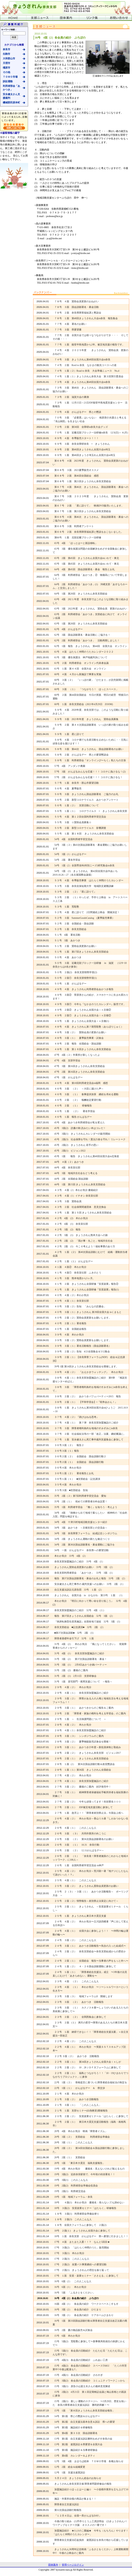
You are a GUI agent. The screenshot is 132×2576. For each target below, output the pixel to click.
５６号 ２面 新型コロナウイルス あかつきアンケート (86, 800)
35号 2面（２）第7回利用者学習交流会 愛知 (80, 1496)
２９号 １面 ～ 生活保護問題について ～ (80, 1719)
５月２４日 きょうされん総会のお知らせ (77, 2478)
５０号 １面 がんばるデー (71, 983)
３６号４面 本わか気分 (67, 1467)
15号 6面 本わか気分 (67, 2335)
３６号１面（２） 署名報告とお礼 (74, 1473)
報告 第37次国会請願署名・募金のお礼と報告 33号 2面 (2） (90, 1578)
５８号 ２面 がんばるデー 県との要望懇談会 (81, 754)
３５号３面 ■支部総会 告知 (71, 1490)
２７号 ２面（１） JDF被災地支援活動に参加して (83, 1807)
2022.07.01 (42, 569)
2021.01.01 (42, 741)
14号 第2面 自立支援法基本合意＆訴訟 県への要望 (84, 2422)
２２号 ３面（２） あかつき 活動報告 (76, 2056)
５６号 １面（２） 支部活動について (76, 805)
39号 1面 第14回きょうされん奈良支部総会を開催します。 (86, 1366)
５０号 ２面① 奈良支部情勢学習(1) (75, 978)
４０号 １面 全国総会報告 (70, 1329)
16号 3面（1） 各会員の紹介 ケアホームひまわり (84, 2315)
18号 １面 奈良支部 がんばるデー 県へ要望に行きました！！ (91, 2236)
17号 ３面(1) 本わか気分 (70, 2253)
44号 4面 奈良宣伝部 (67, 1167)
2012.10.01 (42, 1872)
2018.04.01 (42, 1054)
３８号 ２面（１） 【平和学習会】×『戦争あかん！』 (85, 1402)
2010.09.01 (42, 2330)
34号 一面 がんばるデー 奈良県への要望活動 (82, 1550)
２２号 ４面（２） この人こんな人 (75, 2041)
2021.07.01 (42, 674)
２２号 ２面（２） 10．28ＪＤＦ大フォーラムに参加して (87, 2067)
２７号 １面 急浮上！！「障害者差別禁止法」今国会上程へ (88, 1813)
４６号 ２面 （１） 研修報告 (73, 1105)
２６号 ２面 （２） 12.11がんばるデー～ (80, 1850)
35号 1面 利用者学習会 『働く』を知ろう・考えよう (85, 1507)
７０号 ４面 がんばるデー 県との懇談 (77, 412)
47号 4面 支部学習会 (67, 1060)
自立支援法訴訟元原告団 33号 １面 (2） (78, 1589)
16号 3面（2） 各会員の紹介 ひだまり (77, 2309)
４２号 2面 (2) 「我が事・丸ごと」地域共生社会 (83, 1241)
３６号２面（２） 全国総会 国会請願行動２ (80, 1456)
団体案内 (66, 18)
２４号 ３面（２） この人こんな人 (75, 1940)
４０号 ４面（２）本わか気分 (71, 1295)
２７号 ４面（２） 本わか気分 (72, 1775)
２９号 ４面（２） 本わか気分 (72, 1687)
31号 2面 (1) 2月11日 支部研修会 (76, 1676)
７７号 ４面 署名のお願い (70, 324)
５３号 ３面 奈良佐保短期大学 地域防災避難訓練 (84, 886)
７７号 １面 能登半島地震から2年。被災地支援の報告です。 (89, 344)
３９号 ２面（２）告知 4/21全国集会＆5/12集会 (82, 1351)
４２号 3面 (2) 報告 (67, 1229)
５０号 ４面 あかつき (67, 957)
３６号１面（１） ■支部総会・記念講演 (77, 1479)
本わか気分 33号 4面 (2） (70, 1556)
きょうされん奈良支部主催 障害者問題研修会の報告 (83, 2484)
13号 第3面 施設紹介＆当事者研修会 (76, 2450)
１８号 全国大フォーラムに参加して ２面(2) (80, 2225)
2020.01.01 (42, 839)
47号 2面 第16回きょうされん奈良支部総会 (79, 1072)
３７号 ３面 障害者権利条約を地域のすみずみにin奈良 (86, 1428)
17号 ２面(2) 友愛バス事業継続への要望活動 (81, 2264)
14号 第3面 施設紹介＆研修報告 (73, 2427)
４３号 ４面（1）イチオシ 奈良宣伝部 (76, 1195)
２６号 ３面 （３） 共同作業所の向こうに (80, 1833)
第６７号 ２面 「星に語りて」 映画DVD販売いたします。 (89, 505)
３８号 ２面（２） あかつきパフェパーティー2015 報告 (87, 1396)
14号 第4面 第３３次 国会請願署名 (76, 2433)
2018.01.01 (42, 1083)
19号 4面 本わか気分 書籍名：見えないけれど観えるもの (89, 2168)
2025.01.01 (42, 382)
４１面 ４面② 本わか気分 (70, 1267)
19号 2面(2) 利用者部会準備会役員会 (76, 2185)
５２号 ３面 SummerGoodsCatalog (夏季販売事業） (84, 918)
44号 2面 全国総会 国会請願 (71, 1179)
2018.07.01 (42, 1026)
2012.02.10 (42, 2041)
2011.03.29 (42, 2191)
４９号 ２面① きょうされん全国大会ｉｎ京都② (82, 1015)
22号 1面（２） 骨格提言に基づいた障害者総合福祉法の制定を (90, 2082)
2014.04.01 (42, 1645)
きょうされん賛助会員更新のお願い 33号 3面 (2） (84, 1567)
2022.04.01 (42, 601)
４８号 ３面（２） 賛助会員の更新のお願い (80, 1032)
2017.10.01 (42, 1122)
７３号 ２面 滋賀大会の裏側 (71, 397)
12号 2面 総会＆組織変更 (69, 2467)
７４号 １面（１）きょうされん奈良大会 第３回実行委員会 (88, 376)
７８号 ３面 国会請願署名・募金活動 (76, 307)
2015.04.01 (42, 1484)
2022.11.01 (42, 543)
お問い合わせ (119, 18)
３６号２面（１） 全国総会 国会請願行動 (79, 1462)
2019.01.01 (42, 957)
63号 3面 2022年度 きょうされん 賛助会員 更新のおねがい (90, 608)
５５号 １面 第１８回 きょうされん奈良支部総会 (84, 833)
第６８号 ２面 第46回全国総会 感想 (76, 475)
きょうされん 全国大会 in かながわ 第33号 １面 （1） (89, 1595)
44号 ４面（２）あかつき (69, 1162)
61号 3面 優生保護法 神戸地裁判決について (80, 657)
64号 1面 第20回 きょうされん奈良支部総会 (80, 593)
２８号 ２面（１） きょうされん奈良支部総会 (81, 1758)
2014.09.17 (42, 1602)
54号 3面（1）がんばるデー (70, 854)
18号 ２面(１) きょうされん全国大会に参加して (83, 2230)
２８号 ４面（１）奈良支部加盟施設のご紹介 (80, 1730)
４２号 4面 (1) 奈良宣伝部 (71, 1224)
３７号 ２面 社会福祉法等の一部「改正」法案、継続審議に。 (92, 1434)
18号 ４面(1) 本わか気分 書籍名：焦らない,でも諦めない (89, 2202)
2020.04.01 (42, 816)
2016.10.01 (42, 1267)
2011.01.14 (42, 2202)
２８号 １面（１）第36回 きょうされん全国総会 (82, 1770)
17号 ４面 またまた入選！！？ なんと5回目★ (83, 2242)
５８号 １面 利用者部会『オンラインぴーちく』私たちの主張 (90, 760)
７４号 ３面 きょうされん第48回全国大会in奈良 (82, 359)
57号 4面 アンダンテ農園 (69, 766)
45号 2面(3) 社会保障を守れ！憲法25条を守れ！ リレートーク (90, 1139)
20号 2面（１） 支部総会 (69, 2157)
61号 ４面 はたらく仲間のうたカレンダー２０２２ (84, 651)
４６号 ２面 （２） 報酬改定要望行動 (77, 1100)
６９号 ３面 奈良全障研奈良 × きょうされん (82, 444)
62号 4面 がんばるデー (68, 629)
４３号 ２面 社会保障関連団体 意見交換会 (80, 1207)
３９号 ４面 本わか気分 (69, 1334)
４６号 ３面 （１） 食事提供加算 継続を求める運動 (86, 1094)
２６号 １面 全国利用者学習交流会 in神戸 (79, 1865)
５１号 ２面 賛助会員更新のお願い (75, 946)
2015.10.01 (42, 1417)
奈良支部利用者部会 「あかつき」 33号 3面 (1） (84, 1573)
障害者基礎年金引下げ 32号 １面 (74, 1638)
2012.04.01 (42, 1981)
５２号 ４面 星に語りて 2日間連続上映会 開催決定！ (87, 912)
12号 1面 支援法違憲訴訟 (69, 2472)
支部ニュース (39, 18)
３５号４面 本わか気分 (67, 1484)
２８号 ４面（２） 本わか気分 (72, 1724)
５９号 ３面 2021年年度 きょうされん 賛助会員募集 (86, 719)
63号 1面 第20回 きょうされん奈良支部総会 (80, 623)
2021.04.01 (42, 711)
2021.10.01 (42, 651)
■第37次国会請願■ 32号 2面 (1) (73, 1633)
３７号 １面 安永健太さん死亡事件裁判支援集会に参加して (88, 1439)
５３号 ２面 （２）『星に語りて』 (75, 891)
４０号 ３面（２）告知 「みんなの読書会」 (80, 1306)
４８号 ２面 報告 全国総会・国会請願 (77, 1043)
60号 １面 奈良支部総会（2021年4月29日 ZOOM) (84, 704)
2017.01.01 (42, 1218)
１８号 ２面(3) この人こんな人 (74, 2219)
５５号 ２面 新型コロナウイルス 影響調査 (80, 828)
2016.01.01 (42, 1372)
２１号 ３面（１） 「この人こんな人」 (77, 2105)
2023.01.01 (42, 518)
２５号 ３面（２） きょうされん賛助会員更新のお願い (86, 1886)
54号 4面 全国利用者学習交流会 (73, 839)
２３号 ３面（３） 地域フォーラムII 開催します (83, 1996)
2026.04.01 (42, 301)
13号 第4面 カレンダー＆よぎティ (74, 2455)
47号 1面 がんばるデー (68, 1077)
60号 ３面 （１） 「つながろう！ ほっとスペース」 (86, 689)
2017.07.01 (42, 1161)
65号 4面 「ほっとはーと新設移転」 (76, 543)
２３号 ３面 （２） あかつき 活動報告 (79, 2002)
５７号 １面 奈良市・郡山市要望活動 (76, 783)
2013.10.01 (42, 1687)
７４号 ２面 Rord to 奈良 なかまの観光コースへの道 (85, 365)
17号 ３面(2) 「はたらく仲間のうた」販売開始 (82, 2247)
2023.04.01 (42, 488)
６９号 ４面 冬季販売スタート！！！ (76, 438)
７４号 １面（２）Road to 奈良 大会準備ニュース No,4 (88, 371)
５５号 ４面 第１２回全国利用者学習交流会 (80, 816)
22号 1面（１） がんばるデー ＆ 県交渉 (79, 2088)
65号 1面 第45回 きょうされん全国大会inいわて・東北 (86, 563)
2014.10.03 (42, 1555)
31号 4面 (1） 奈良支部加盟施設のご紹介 (79, 1653)
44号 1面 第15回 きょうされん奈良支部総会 (80, 1184)
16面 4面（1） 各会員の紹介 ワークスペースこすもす (86, 2304)
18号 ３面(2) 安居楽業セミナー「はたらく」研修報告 (85, 2208)
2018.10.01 (42, 989)
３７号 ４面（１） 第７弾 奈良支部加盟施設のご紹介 (86, 1422)
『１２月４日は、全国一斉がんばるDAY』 (77, 2515)
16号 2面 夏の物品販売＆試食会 (73, 2330)
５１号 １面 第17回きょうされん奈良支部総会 (81, 951)
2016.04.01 (42, 1334)
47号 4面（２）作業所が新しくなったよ (77, 1055)
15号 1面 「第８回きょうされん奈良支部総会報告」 (84, 2410)
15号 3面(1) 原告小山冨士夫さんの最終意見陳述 (82, 2386)
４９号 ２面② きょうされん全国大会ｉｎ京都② (82, 1010)
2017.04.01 (42, 1190)
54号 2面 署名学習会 (67, 860)
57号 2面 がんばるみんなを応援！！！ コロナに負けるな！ (88, 777)
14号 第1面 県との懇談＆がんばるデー (77, 2416)
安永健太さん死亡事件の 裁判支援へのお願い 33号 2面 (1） (89, 1584)
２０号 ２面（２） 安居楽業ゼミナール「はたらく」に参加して (91, 2116)
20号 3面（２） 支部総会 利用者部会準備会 (82, 2137)
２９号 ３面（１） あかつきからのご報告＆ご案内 (84, 1708)
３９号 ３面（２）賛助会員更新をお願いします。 (82, 1340)
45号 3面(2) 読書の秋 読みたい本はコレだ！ (80, 1128)
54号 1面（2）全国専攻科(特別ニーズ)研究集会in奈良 (84, 865)
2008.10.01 (42, 2515)
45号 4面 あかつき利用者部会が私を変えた (79, 1122)
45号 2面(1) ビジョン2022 (70, 1150)
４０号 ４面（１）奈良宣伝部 (71, 1301)
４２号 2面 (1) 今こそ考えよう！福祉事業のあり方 (84, 1246)
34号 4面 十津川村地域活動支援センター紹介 (80, 1522)
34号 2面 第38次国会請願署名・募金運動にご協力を (84, 1544)
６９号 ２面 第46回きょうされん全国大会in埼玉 (82, 449)
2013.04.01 (42, 1775)
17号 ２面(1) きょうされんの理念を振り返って (82, 2270)
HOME (13, 18)
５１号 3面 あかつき (67, 940)
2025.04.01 (42, 351)
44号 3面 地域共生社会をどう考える (76, 1173)
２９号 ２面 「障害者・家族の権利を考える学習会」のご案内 (90, 1713)
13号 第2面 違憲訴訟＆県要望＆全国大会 (78, 2444)
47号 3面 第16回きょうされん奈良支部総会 (79, 1066)
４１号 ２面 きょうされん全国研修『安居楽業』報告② (86, 1284)
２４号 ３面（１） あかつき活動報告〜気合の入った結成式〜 (90, 1946)
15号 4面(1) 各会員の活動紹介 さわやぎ (78, 2375)
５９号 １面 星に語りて (69, 734)
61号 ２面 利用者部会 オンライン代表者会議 (81, 663)
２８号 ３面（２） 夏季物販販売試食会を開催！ (82, 1741)
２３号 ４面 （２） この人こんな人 (76, 1981)
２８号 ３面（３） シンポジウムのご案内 (79, 1736)
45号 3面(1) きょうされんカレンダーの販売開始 (82, 1133)
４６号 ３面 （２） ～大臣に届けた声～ (79, 1088)
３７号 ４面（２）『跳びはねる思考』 (76, 1417)
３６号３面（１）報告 (67, 1451)
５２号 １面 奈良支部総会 (71, 929)
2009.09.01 (42, 2461)
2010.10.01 (42, 2241)
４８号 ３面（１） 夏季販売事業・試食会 (79, 1038)
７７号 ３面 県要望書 (67, 329)
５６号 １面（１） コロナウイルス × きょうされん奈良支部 (90, 811)
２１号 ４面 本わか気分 (69, 2093)
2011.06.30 (42, 2116)
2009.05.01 (42, 2478)
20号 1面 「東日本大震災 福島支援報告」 (79, 2163)
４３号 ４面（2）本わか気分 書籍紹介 (76, 1190)
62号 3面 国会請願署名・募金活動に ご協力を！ (82, 635)
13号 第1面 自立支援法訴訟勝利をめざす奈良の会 (83, 2438)
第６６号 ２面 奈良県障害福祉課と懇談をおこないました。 (88, 532)
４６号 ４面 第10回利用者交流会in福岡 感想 (81, 1083)
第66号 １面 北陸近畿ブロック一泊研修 (77, 537)
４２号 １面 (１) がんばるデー (73, 1261)
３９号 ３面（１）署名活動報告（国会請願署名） (82, 1346)
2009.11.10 (42, 2438)
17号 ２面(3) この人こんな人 (73, 2259)
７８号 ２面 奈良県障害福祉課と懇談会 (77, 312)
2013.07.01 (42, 1724)
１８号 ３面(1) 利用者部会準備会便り (78, 2213)
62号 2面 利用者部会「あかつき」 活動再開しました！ (87, 640)
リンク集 (92, 18)
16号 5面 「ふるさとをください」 (74, 2292)
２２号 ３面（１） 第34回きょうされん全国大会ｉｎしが (87, 2062)
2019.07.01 (42, 912)
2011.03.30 (42, 2168)
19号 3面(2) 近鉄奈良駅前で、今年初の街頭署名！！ (84, 2174)
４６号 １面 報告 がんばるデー (73, 1117)
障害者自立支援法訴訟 (67, 2504)
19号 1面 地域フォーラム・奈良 (74, 2197)
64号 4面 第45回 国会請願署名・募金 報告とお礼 (84, 569)
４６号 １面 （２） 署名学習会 (74, 1111)
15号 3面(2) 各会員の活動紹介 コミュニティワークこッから (89, 2380)
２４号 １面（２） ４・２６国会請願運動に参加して (85, 1966)
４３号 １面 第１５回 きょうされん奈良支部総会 (83, 1212)
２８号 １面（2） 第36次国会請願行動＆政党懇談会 (84, 1764)
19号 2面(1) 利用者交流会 (71, 2191)
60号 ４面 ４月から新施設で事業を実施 (77, 674)
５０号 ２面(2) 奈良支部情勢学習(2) (75, 972)
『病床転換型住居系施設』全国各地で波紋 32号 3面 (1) (87, 1621)
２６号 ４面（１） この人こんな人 (75, 1828)
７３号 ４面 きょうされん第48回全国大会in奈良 (82, 382)
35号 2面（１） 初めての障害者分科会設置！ (80, 1501)
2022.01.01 (42, 629)
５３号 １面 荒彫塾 (66, 906)
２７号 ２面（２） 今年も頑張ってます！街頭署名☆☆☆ (88, 1801)
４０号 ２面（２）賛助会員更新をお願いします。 (82, 1317)
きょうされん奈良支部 (66, 7)
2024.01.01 (42, 412)
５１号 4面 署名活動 (67, 935)
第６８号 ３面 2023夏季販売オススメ (76, 470)
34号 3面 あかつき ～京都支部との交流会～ (80, 1527)
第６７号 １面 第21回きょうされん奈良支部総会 (82, 511)
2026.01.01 (42, 324)
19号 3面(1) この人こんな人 (71, 2180)
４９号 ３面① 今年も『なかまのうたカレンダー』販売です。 (90, 1004)
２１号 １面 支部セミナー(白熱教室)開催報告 (81, 2110)
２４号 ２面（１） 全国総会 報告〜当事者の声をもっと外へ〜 (91, 1961)
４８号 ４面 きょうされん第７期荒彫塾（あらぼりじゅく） (88, 1026)
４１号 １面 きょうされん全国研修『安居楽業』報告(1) (86, 1289)
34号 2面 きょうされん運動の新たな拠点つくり (82, 1539)
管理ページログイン (73, 2565)
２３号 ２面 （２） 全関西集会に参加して (80, 2017)
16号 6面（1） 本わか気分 (70, 2287)
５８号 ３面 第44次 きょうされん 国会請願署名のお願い (88, 749)
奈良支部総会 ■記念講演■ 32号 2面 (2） (79, 1627)
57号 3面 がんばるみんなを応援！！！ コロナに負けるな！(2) (90, 771)
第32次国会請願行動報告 (67, 2510)
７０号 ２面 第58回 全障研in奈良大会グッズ (81, 427)
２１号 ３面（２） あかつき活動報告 (76, 2099)
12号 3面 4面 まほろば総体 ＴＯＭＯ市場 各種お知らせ (88, 2461)
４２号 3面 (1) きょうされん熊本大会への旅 (81, 1235)
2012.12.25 (42, 1820)
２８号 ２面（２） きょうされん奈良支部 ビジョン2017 (88, 1753)
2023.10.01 (42, 438)
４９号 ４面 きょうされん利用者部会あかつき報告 (84, 989)
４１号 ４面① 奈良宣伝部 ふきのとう (77, 1272)
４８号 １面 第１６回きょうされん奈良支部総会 (82, 1049)
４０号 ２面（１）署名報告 (70, 1323)
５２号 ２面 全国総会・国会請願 (74, 923)
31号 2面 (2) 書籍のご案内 (71, 1670)
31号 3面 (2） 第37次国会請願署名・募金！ (80, 1659)
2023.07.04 (42, 462)
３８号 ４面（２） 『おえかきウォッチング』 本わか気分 (88, 1372)
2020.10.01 (42, 766)
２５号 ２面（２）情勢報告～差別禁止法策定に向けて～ (86, 1901)
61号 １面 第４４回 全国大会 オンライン (80, 668)
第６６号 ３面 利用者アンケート (74, 526)
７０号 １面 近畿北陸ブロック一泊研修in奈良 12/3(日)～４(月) (91, 432)
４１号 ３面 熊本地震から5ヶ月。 (74, 1278)
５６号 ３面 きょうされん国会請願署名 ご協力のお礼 (86, 794)
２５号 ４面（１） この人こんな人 (75, 1880)
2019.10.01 (42, 880)
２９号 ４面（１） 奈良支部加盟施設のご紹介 (81, 1693)
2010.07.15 (42, 2335)
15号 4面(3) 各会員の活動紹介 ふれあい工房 (81, 2360)
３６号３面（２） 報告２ (69, 1445)
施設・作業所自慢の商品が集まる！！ (75, 2498)
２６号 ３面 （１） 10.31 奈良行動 (76, 1844)
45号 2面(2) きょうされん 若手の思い (76, 1145)
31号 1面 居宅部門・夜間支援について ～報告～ (83, 1681)
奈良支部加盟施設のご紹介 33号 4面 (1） (79, 1561)
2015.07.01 (42, 1445)
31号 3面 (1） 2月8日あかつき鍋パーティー (81, 1664)
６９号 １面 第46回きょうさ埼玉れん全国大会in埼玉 (84, 455)
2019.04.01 (42, 934)
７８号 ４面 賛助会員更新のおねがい (76, 301)
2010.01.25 (42, 2416)
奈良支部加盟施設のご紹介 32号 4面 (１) (79, 1610)
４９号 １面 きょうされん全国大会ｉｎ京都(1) (81, 1021)
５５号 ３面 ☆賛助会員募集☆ (72, 822)
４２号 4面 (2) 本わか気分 (71, 1218)
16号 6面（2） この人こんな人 (72, 2281)
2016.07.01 (42, 1295)
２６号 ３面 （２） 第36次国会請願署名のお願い (84, 1839)
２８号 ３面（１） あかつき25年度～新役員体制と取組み (87, 1747)
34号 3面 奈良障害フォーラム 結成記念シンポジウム (85, 1533)
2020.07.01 (42, 788)
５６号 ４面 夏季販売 (67, 788)
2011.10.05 (42, 2093)
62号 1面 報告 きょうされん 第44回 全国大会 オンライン (90, 646)
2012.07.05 (42, 1923)
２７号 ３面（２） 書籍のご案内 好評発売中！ (82, 1786)
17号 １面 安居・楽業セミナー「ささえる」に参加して (87, 2275)
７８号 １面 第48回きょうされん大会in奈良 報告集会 (86, 318)
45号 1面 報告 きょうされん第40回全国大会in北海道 (86, 1156)
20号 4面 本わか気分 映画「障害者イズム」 (80, 2131)
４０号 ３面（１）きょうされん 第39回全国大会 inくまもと (88, 1312)
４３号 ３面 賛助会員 (67, 1201)
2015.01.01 (42, 1514)
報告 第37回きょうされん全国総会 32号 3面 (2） (84, 1616)
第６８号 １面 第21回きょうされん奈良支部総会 (82, 481)
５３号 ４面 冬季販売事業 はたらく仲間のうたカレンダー (90, 880)
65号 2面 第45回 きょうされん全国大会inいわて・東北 (86, 558)
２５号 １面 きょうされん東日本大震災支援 (80, 1916)
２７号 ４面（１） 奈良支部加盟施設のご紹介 (81, 1781)
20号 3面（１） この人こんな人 (73, 2142)
